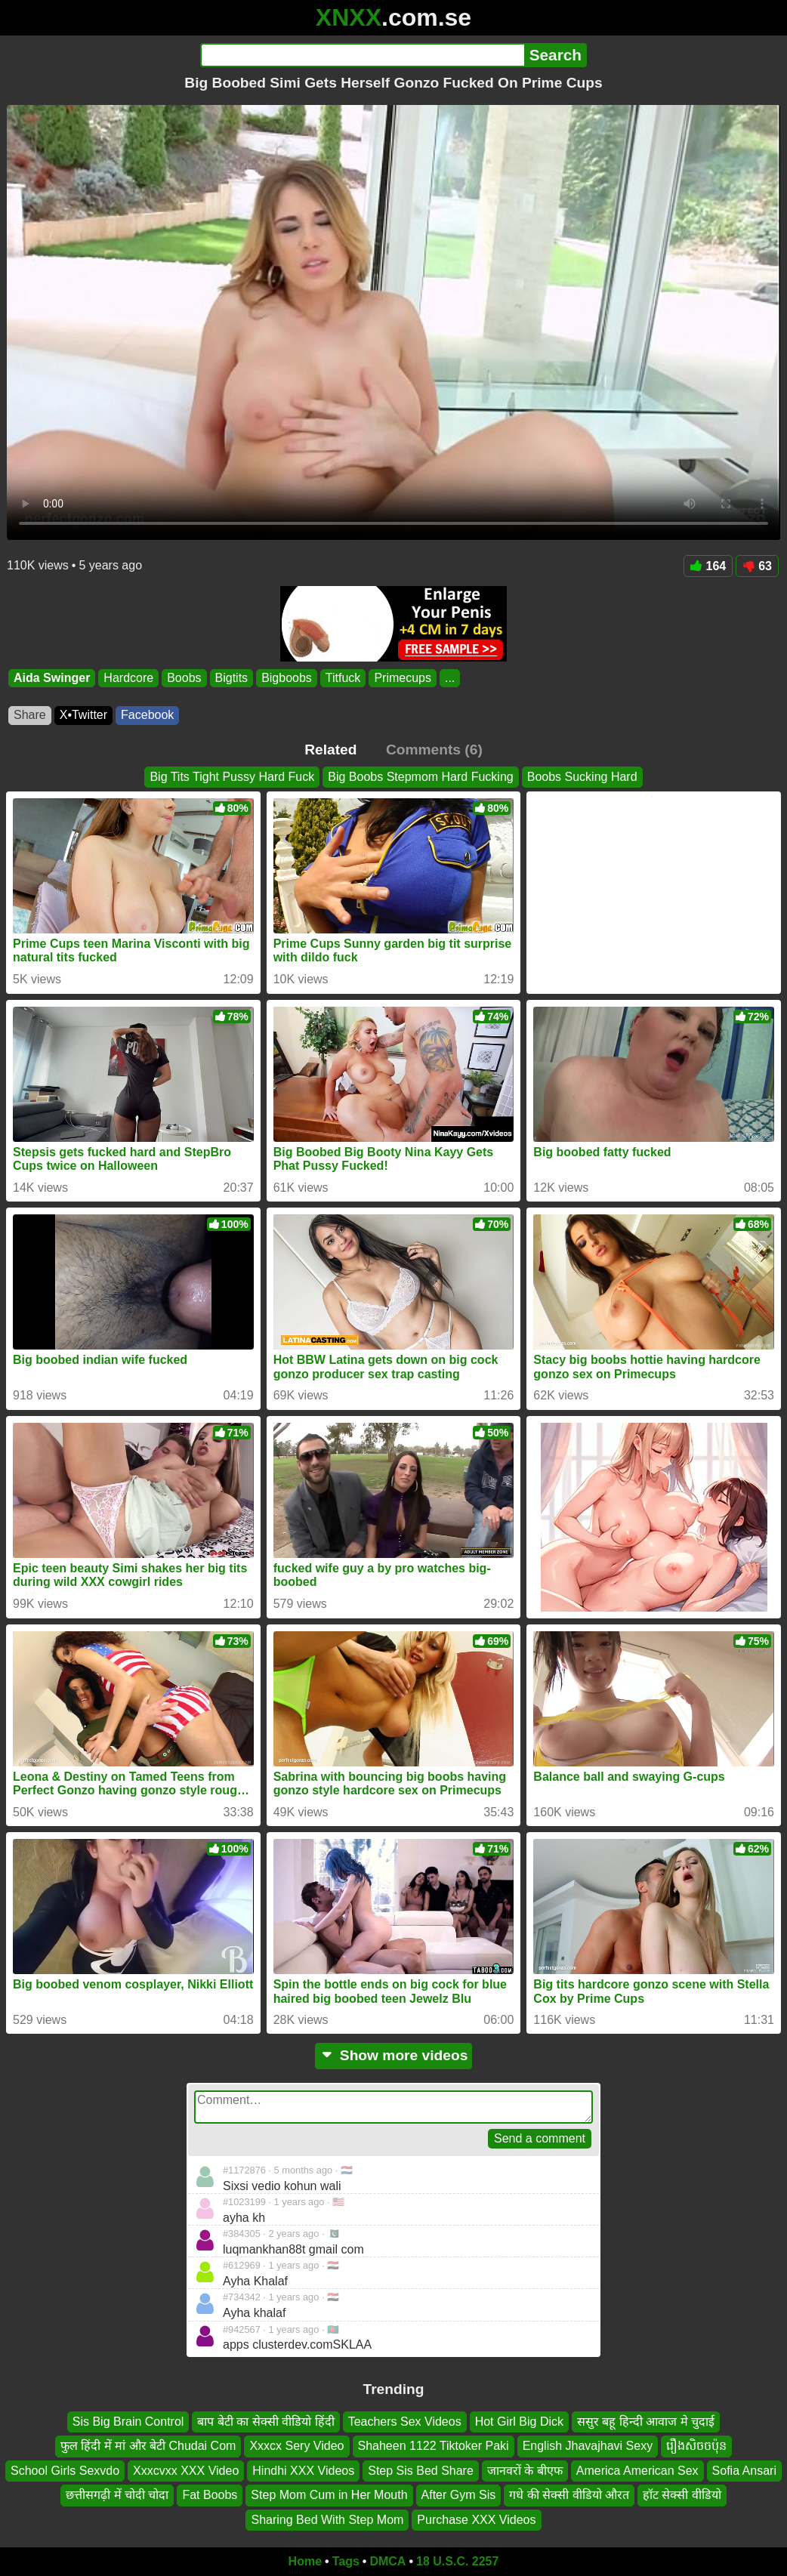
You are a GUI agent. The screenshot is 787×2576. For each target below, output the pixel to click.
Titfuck (343, 677)
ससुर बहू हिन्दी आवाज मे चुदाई (645, 2421)
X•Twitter (83, 714)
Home (305, 2561)
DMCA (387, 2561)
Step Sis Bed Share (421, 2469)
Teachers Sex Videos (404, 2421)
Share (30, 714)
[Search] (362, 55)
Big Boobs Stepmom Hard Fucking (420, 776)
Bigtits (231, 677)
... (450, 677)
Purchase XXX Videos (476, 2519)
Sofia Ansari (744, 2469)
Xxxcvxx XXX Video (186, 2469)
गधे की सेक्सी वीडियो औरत (569, 2494)
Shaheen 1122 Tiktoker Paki (433, 2445)
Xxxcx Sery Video (296, 2445)
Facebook (147, 714)
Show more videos (393, 2055)
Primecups (402, 677)
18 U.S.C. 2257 (457, 2561)
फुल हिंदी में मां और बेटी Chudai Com (148, 2445)
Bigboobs (286, 677)
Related (330, 749)
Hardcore (128, 677)
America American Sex (637, 2469)
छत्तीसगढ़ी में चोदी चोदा (117, 2494)
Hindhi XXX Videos (303, 2469)
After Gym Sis (458, 2494)
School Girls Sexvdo (65, 2469)
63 (757, 566)
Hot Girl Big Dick (519, 2421)
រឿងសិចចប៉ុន (696, 2445)
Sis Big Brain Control (128, 2421)
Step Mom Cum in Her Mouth (329, 2494)
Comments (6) (434, 749)
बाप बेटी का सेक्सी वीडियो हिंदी (265, 2421)
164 (708, 566)
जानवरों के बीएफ (525, 2469)
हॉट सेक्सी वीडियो (682, 2494)
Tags (346, 2561)
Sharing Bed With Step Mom (327, 2519)
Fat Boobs (209, 2494)
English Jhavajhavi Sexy (588, 2445)
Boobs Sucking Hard (582, 776)
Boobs (184, 677)
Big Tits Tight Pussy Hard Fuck (232, 776)
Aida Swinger (52, 677)
